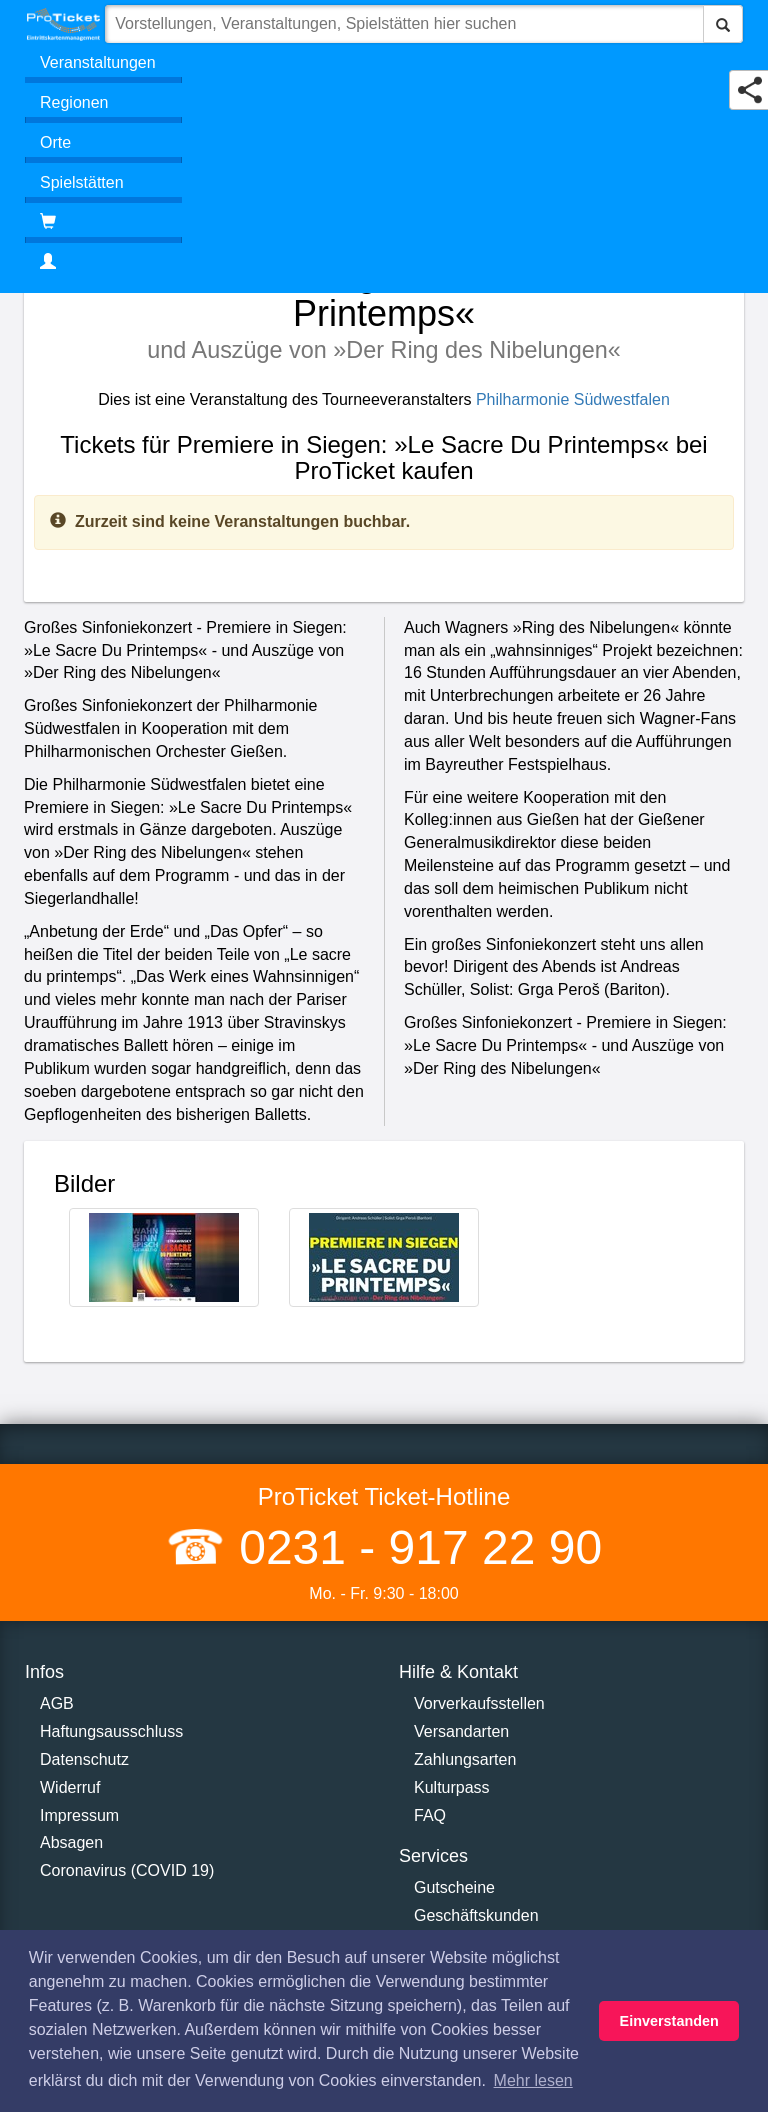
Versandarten (461, 1731)
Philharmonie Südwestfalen (573, 399)
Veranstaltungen (98, 62)
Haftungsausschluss (111, 1731)
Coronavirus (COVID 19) (127, 1870)
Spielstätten (82, 182)
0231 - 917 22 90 (414, 1547)
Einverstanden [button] (669, 2021)
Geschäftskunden (476, 1915)
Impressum (79, 1815)
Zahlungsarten (465, 1759)
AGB (57, 1703)
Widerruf (70, 1787)
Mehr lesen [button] (533, 2080)
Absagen (71, 1842)
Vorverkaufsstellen (479, 1703)
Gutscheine (454, 1887)
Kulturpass (452, 1787)
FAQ (430, 1815)
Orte (55, 142)
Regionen (74, 102)
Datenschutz (84, 1759)
